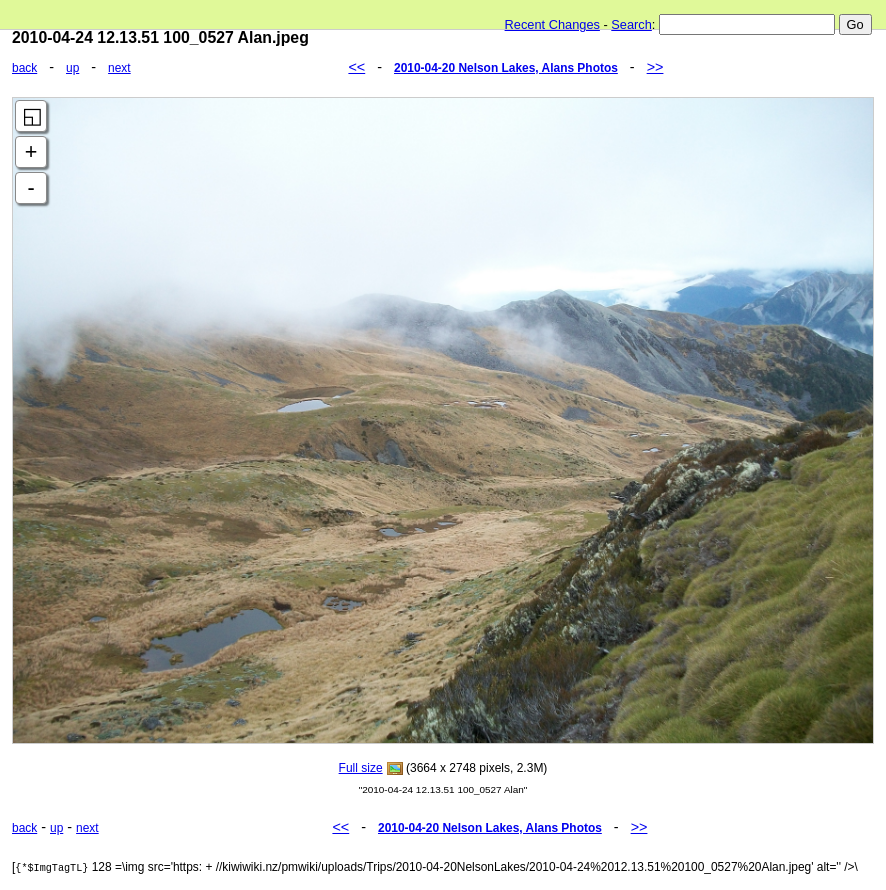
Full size (361, 768)
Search (631, 24)
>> (655, 67)
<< (356, 67)
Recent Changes (552, 24)
